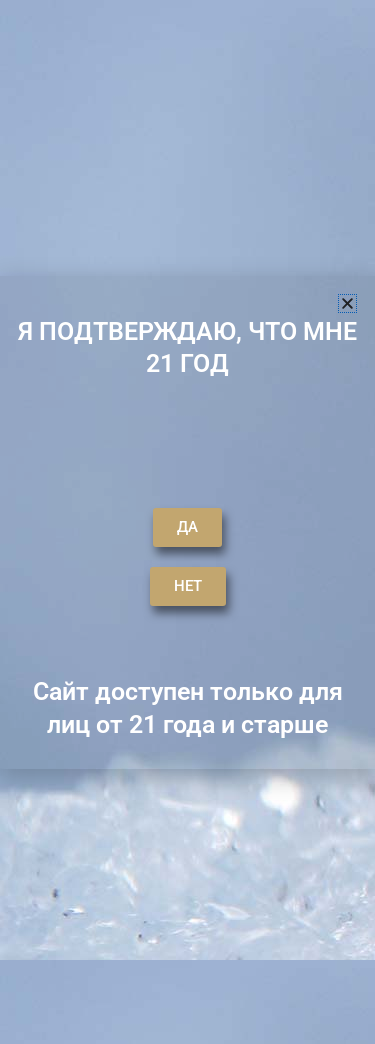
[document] (187, 522)
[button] (347, 303)
